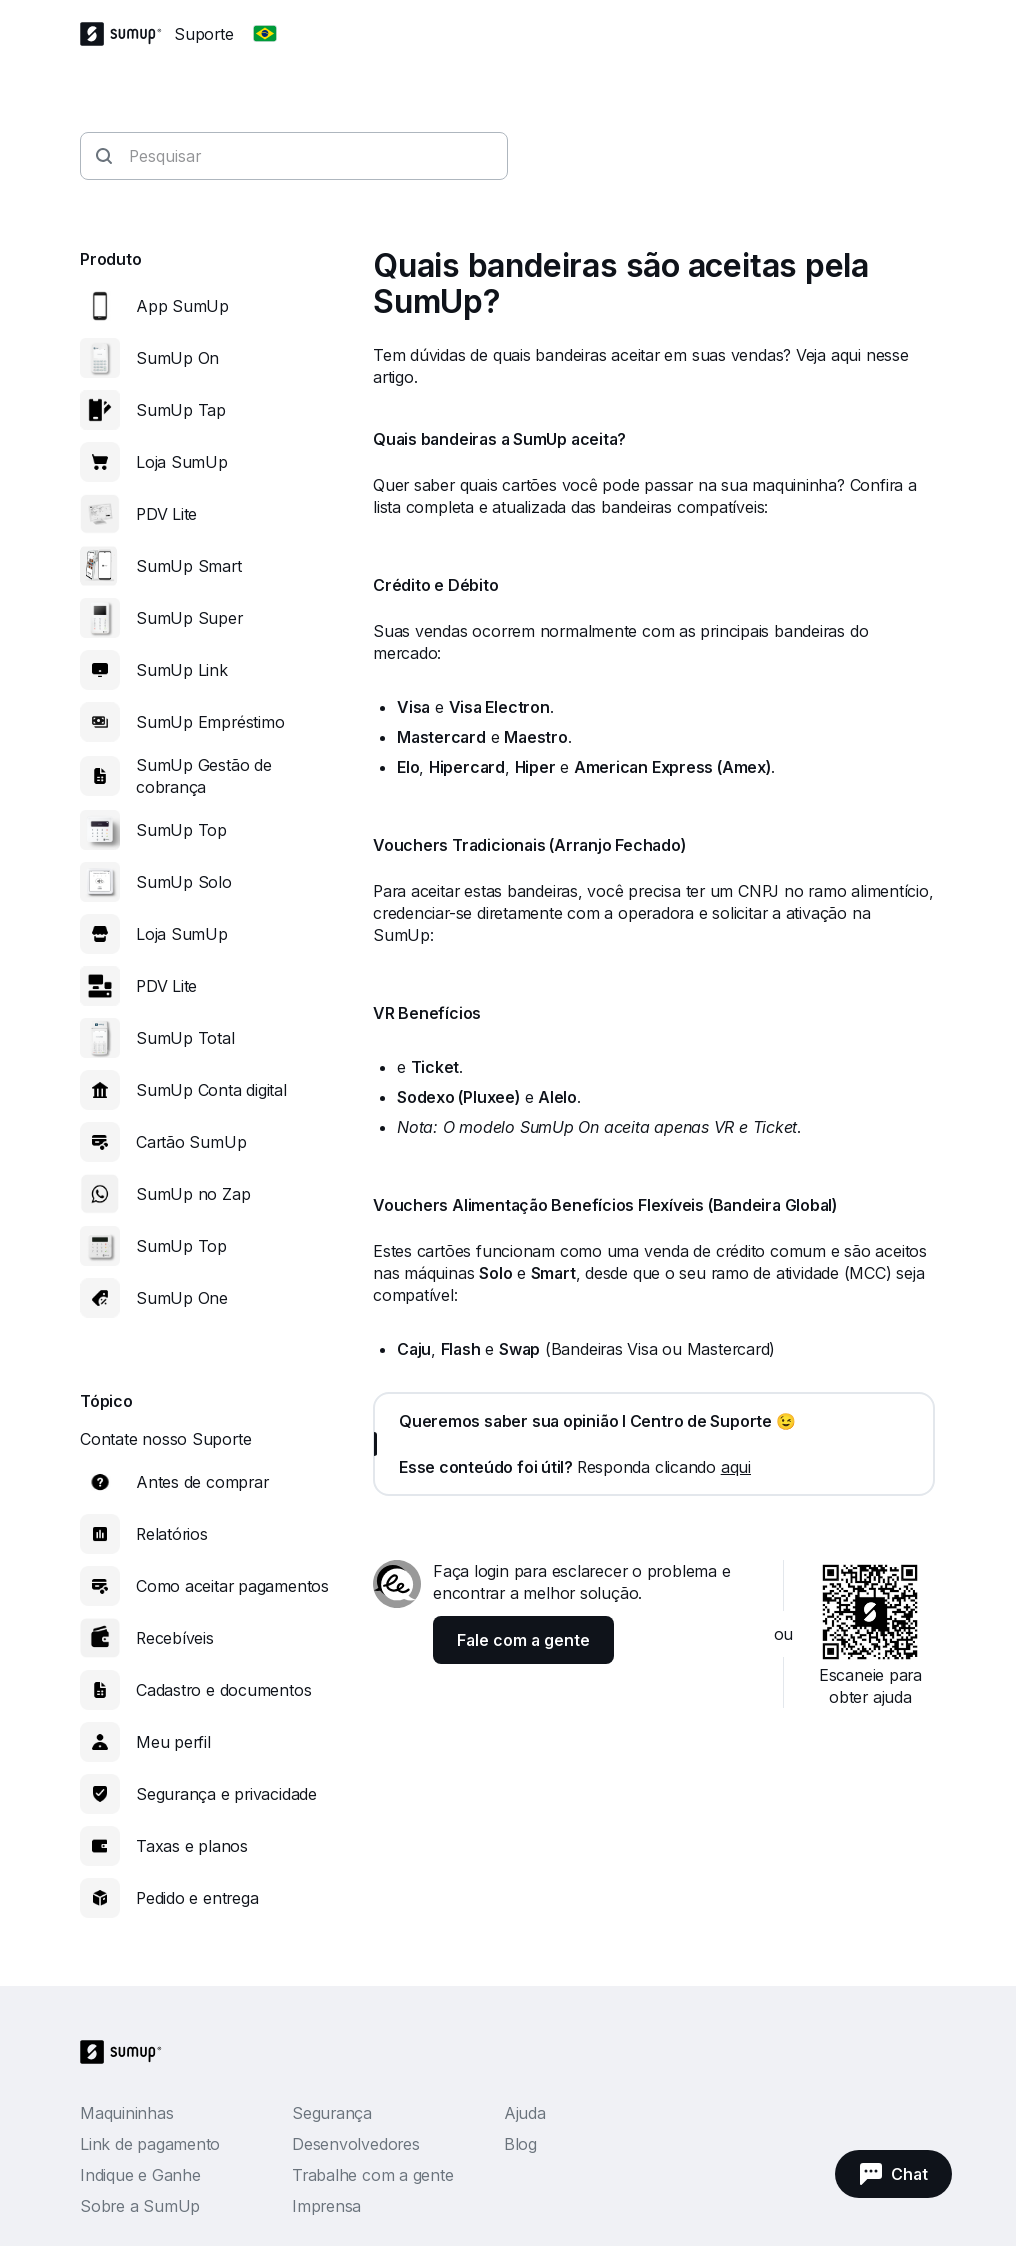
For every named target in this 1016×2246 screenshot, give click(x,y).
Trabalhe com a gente (373, 2175)
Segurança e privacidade (226, 1794)
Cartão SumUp (191, 1142)
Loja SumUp (182, 462)
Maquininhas (127, 2113)
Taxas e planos (192, 1846)
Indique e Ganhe (140, 2175)
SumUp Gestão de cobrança (204, 776)
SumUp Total (185, 1038)
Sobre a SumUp (140, 2206)
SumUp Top (181, 830)
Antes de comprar (202, 1482)
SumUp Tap (181, 410)
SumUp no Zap (193, 1194)
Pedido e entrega (197, 1898)
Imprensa (326, 2206)
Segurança (332, 2113)
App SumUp (182, 306)
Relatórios (172, 1534)
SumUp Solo (184, 882)
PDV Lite (166, 514)
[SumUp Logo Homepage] (127, 34)
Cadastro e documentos (223, 1690)
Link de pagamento (150, 2144)
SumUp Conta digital (211, 1090)
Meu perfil (173, 1742)
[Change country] (265, 34)
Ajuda (525, 2113)
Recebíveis (175, 1638)
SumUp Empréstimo (210, 722)
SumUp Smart (189, 566)
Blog (520, 2144)
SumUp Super (189, 618)
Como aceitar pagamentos (232, 1586)
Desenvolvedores (356, 2144)
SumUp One (182, 1298)
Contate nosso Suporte (165, 1439)
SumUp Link (182, 670)
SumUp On (177, 358)
